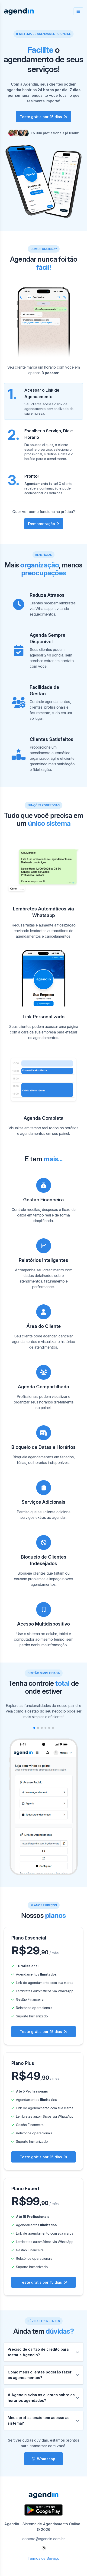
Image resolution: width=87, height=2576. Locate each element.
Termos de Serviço (43, 2558)
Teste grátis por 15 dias (44, 116)
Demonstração (43, 523)
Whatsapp (43, 2458)
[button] (34, 1728)
